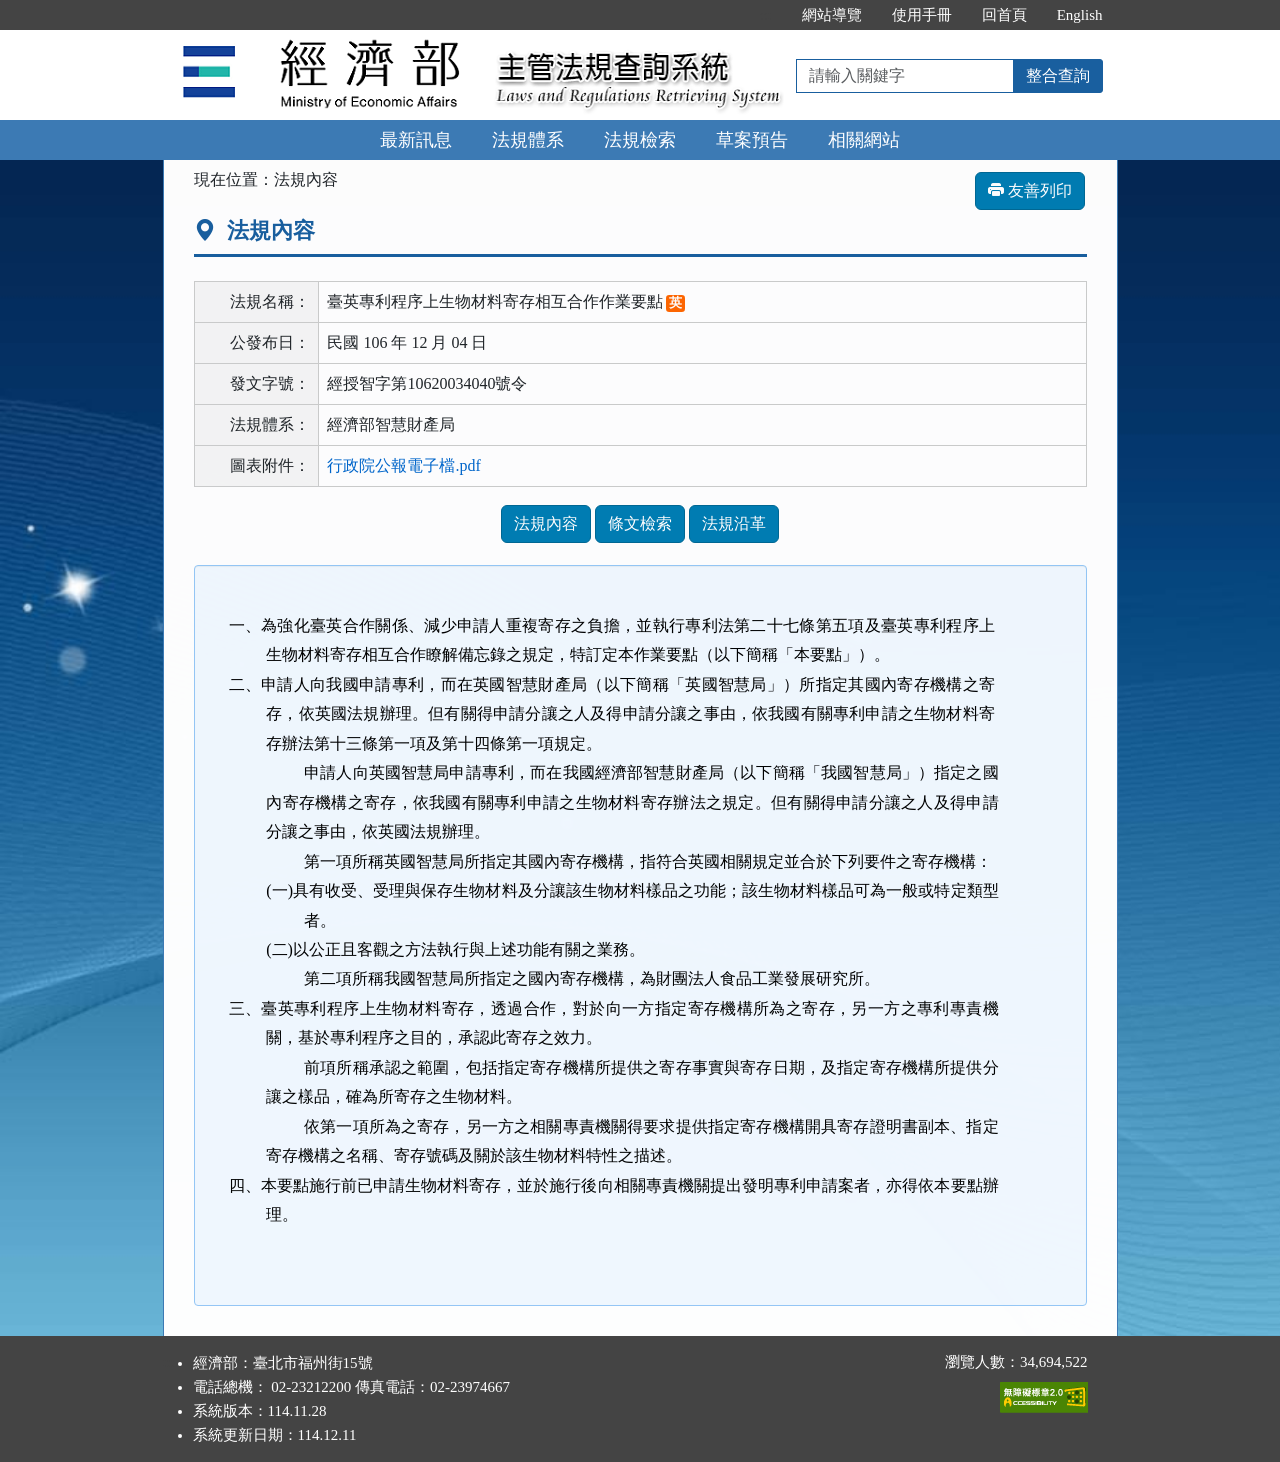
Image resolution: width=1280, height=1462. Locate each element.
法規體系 (528, 140)
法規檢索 (640, 140)
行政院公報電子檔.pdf (403, 465)
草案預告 (752, 140)
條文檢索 (640, 523)
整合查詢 (1058, 75)
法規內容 (546, 523)
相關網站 (864, 140)
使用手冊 (922, 15)
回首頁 (1004, 15)
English (1080, 15)
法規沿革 (734, 523)
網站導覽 (832, 15)
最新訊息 (416, 140)
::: (765, 15)
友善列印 (1030, 190)
